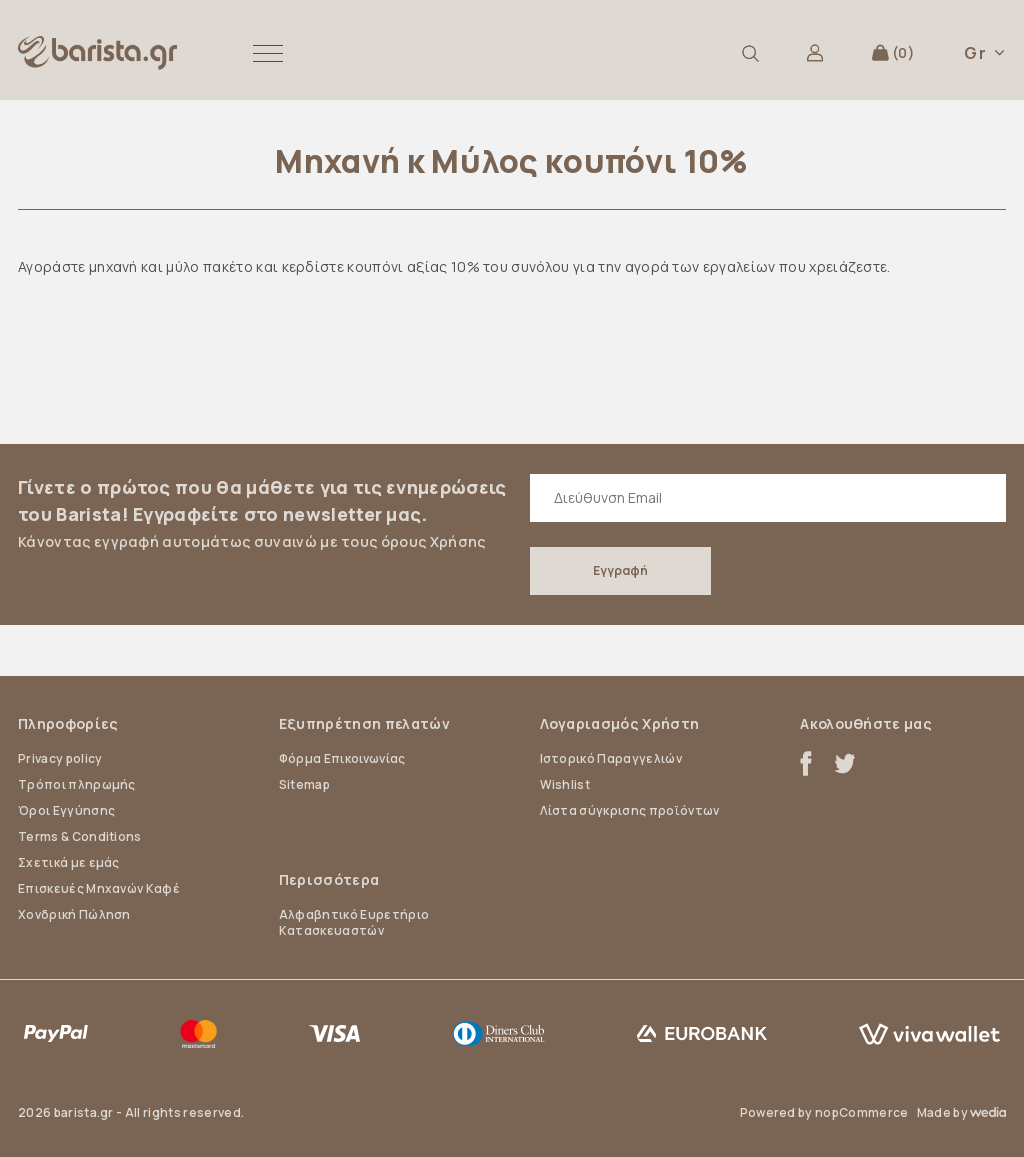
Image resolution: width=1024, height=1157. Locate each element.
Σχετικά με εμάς (69, 862)
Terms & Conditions (80, 836)
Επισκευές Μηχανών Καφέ (99, 888)
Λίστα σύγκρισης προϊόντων (630, 810)
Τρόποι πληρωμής (77, 784)
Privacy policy (60, 758)
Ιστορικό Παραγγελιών (611, 758)
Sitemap (304, 784)
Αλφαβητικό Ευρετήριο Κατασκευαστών (354, 922)
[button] (268, 53)
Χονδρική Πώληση (74, 914)
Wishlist (565, 784)
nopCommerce (862, 1112)
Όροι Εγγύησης (66, 810)
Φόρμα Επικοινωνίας (342, 758)
